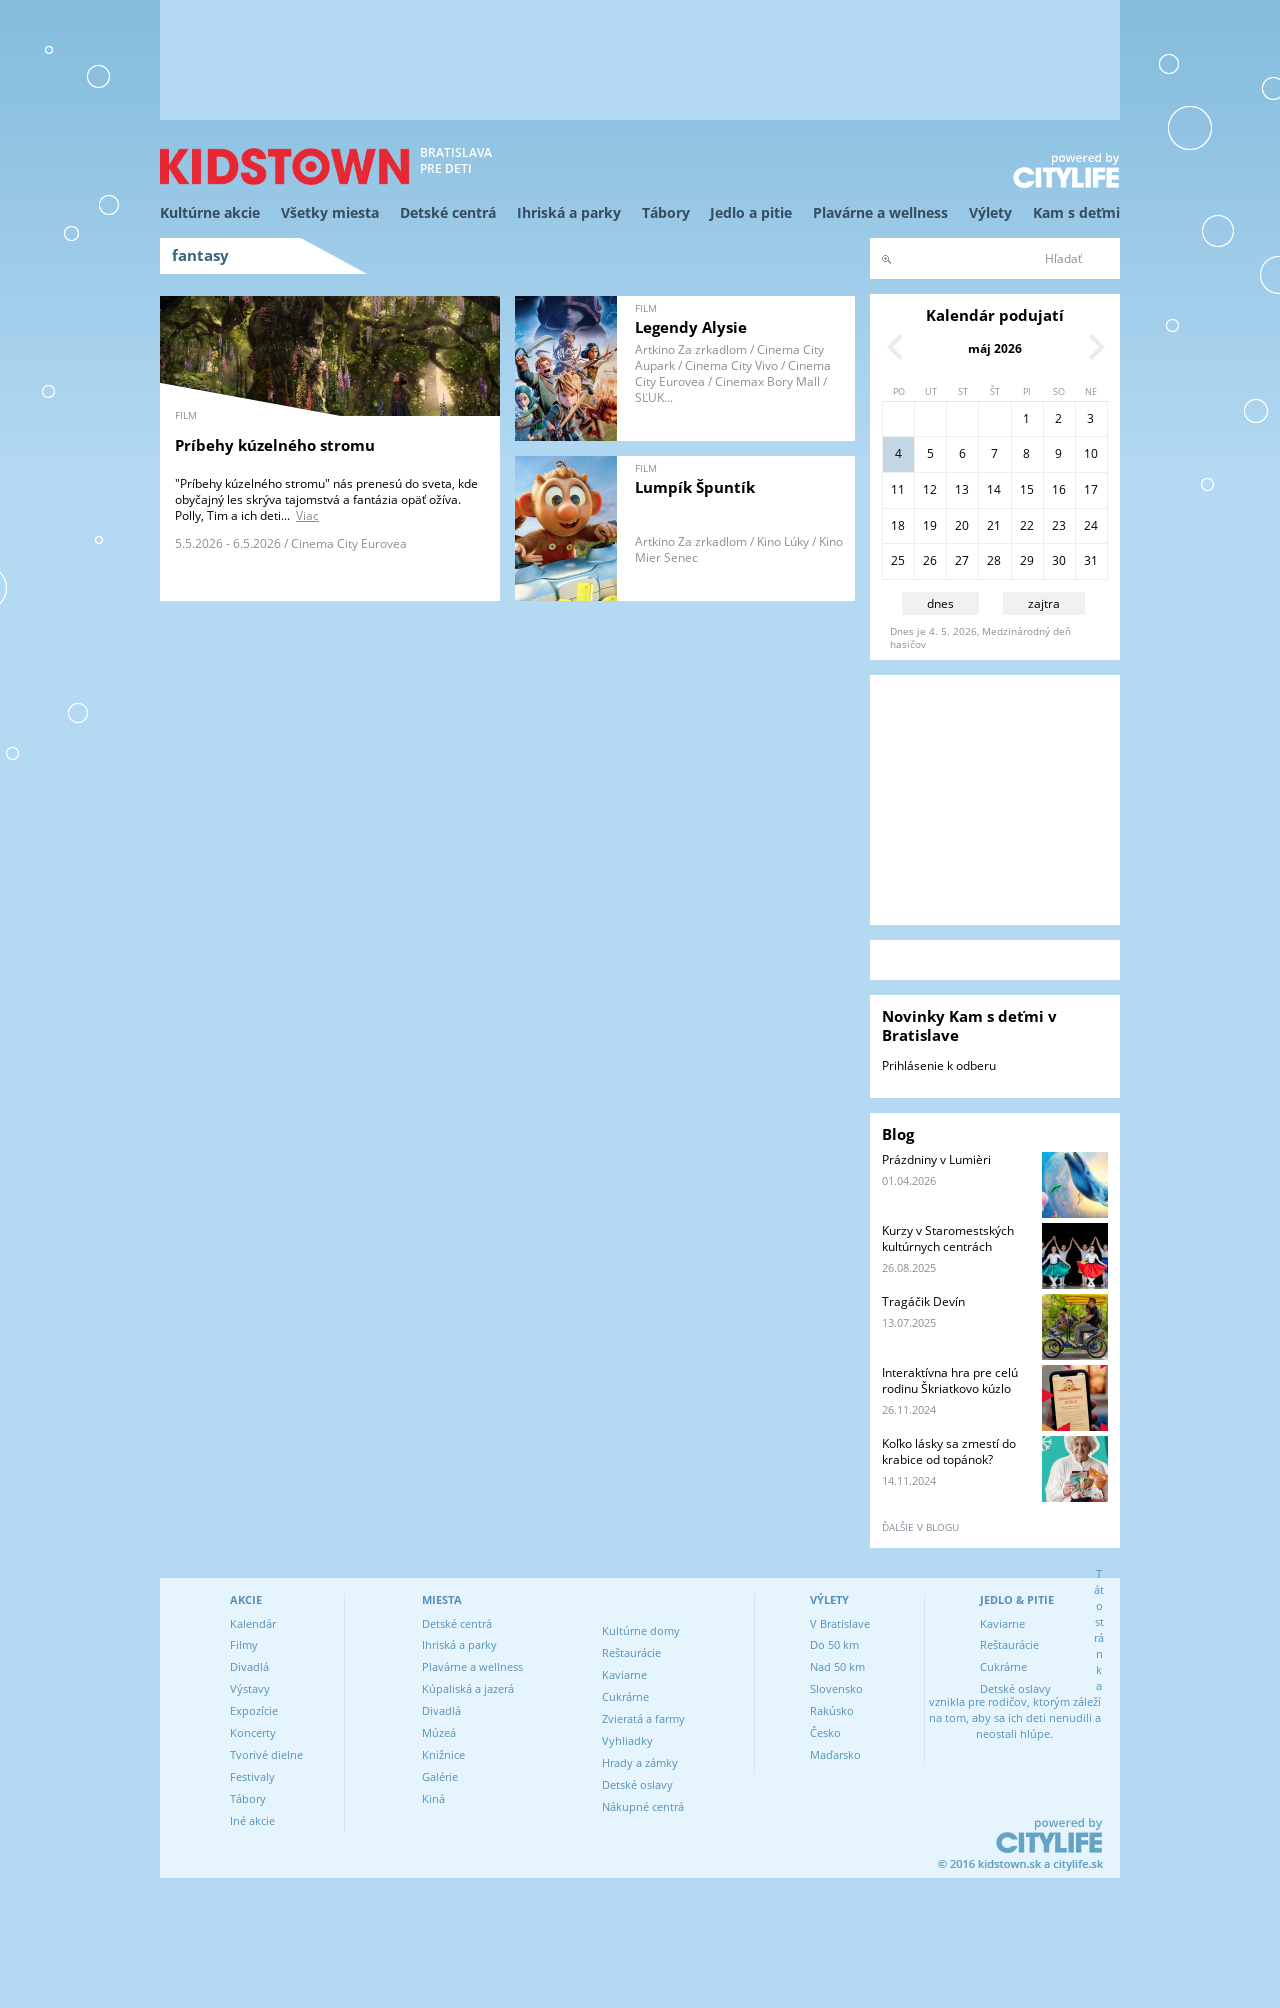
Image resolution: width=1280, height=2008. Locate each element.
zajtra (1044, 603)
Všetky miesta (330, 212)
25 (898, 560)
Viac (307, 515)
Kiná (433, 1798)
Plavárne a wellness (880, 212)
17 (1091, 489)
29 (1027, 560)
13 (962, 489)
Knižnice (443, 1754)
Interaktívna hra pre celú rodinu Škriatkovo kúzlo (950, 1380)
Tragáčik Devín (923, 1301)
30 (1059, 560)
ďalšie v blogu (920, 1527)
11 (898, 489)
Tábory (666, 212)
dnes (940, 603)
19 (930, 525)
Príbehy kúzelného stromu (275, 445)
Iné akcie (252, 1820)
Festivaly (252, 1776)
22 (1027, 525)
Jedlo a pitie (751, 212)
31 (1091, 560)
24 (1091, 525)
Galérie (440, 1776)
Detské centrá (448, 212)
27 (962, 560)
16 (1059, 489)
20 (962, 525)
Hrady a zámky (640, 1762)
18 (898, 525)
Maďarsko (835, 1754)
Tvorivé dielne (266, 1754)
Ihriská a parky (569, 212)
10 (1091, 453)
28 (994, 560)
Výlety (990, 212)
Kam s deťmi (1076, 212)
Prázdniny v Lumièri (936, 1159)
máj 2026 (995, 348)
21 (994, 525)
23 (1059, 525)
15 (1027, 489)
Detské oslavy (637, 1784)
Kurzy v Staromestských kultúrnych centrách (948, 1238)
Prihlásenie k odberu (939, 1065)
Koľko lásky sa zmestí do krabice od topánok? (949, 1451)
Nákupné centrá (643, 1806)
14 (994, 489)
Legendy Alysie (691, 327)
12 (930, 489)
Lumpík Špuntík (695, 487)
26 (930, 560)
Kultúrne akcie (210, 212)
